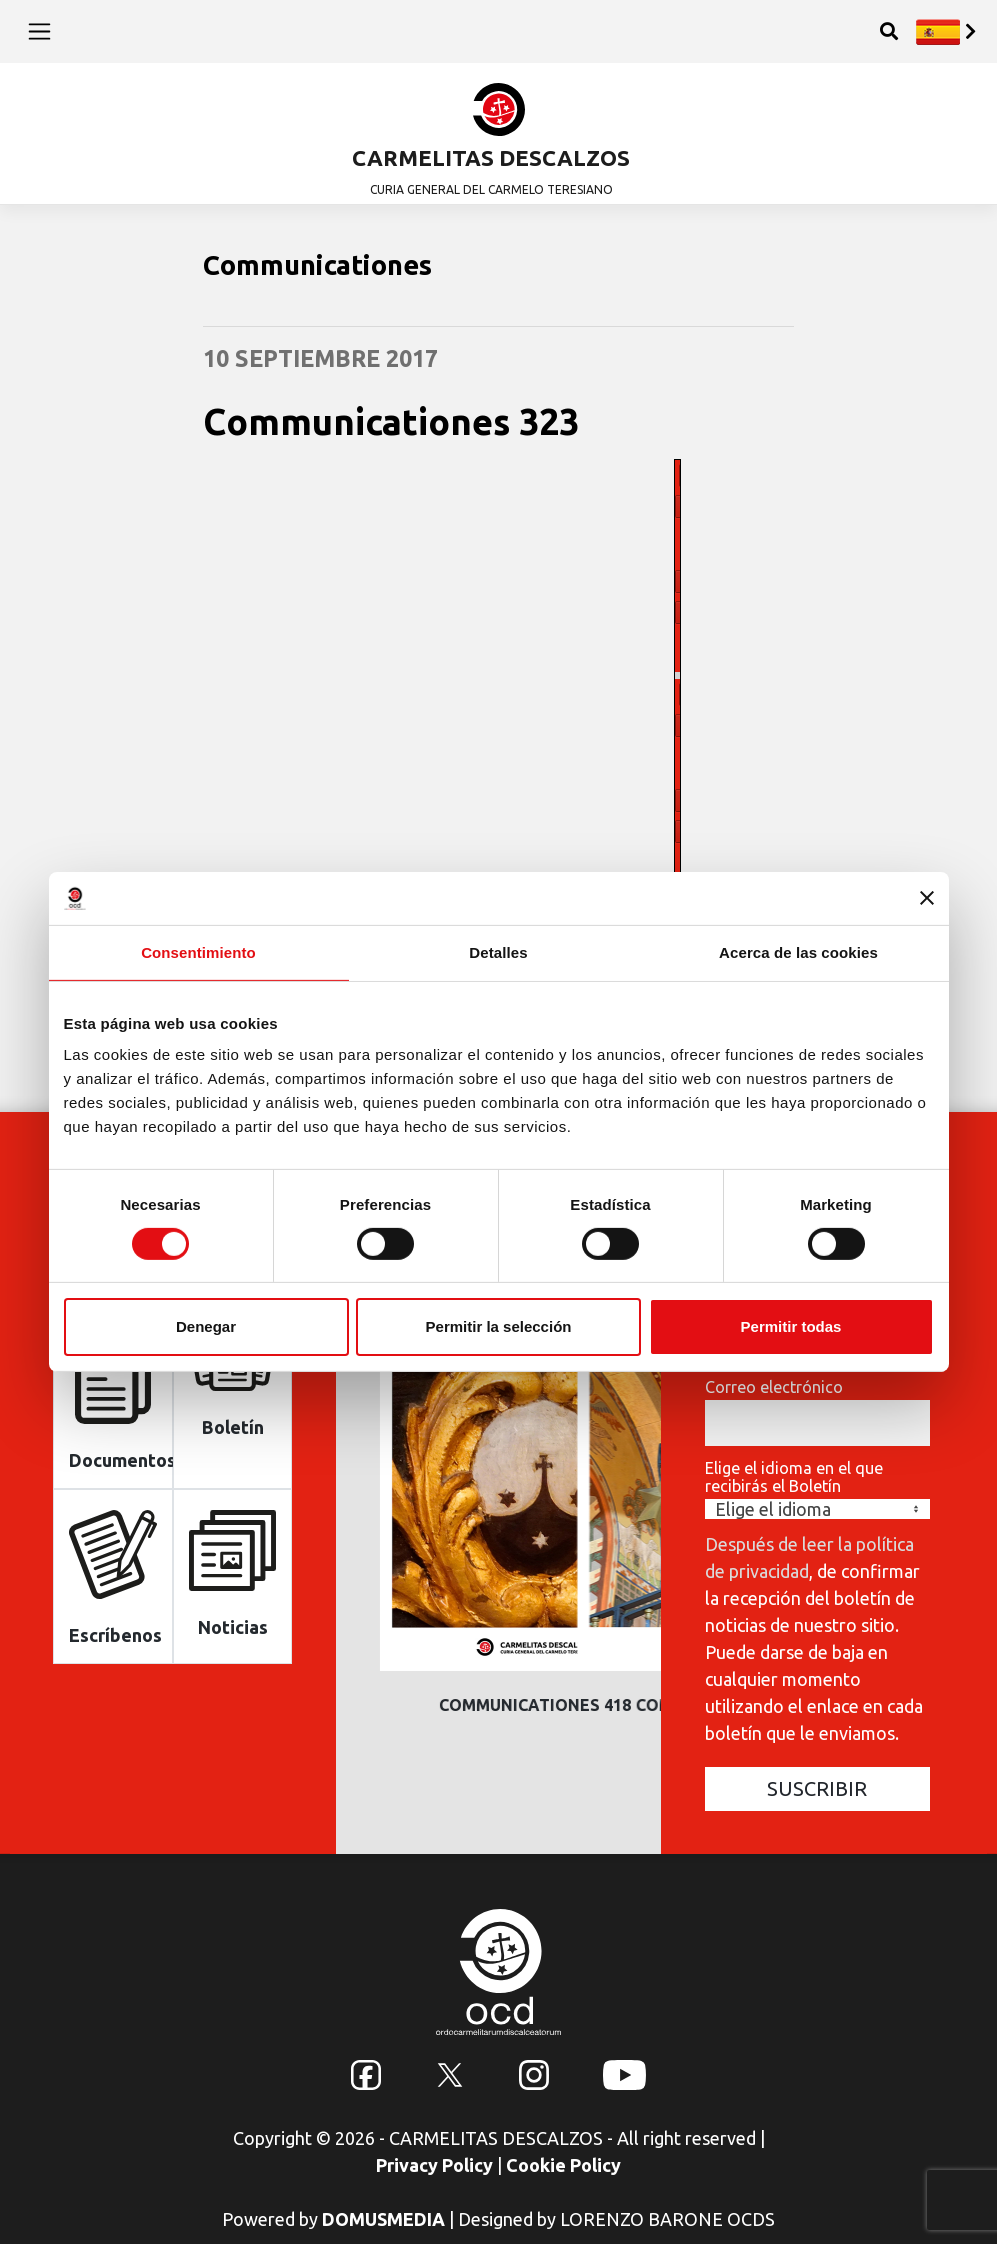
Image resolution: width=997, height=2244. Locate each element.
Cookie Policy (563, 2165)
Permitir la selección (499, 1326)
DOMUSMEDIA (383, 2219)
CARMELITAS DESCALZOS (491, 157)
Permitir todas (791, 1326)
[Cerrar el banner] (927, 898)
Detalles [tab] (498, 951)
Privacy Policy (434, 2165)
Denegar (206, 1326)
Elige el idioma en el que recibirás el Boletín (794, 1477)
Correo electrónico (774, 1387)
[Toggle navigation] (39, 31)
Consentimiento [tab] (198, 951)
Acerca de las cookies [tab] (798, 951)
